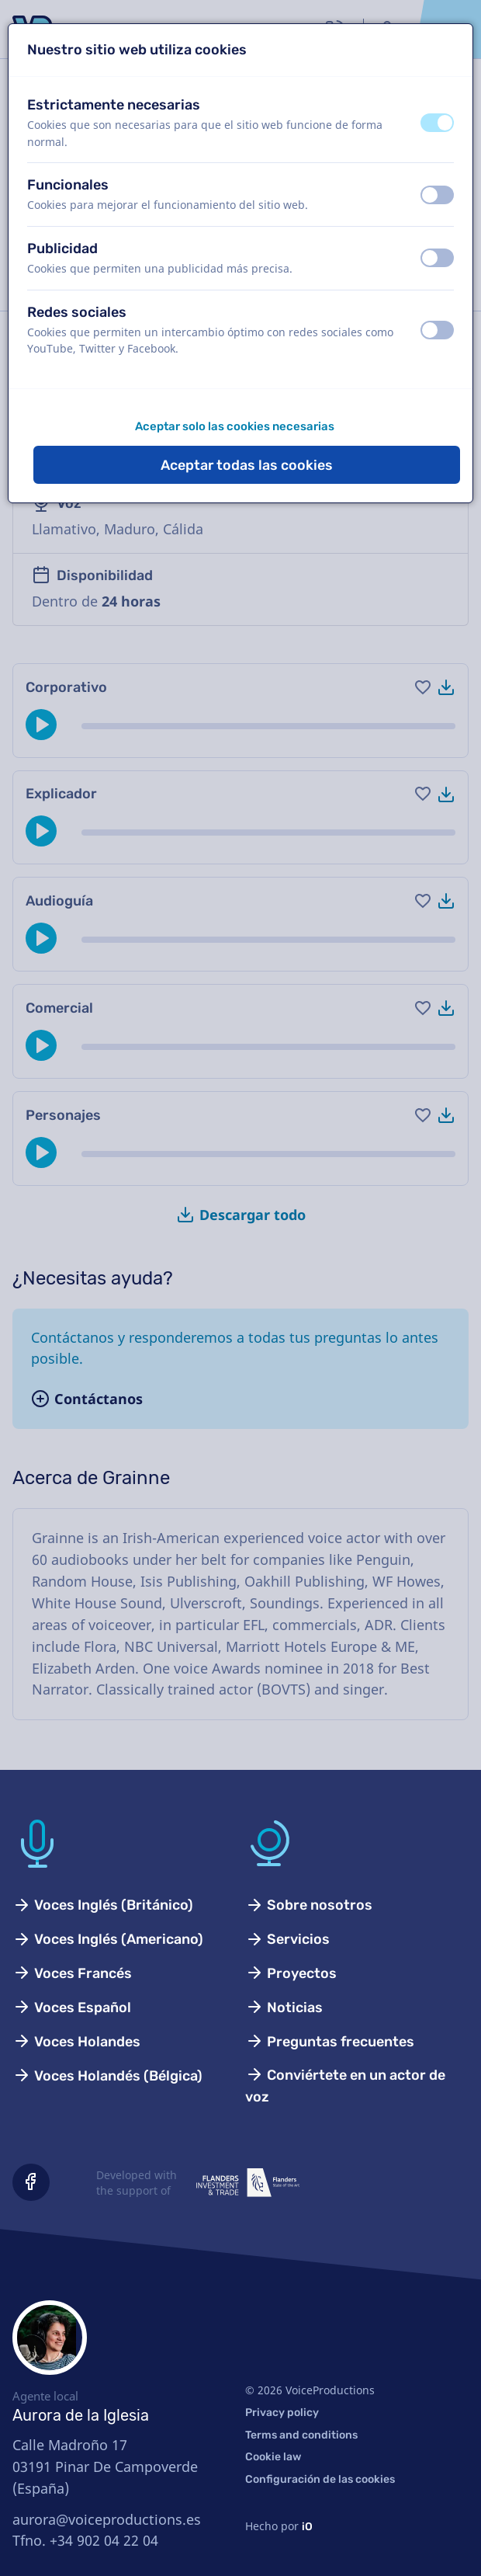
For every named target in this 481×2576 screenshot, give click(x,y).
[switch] (437, 122)
